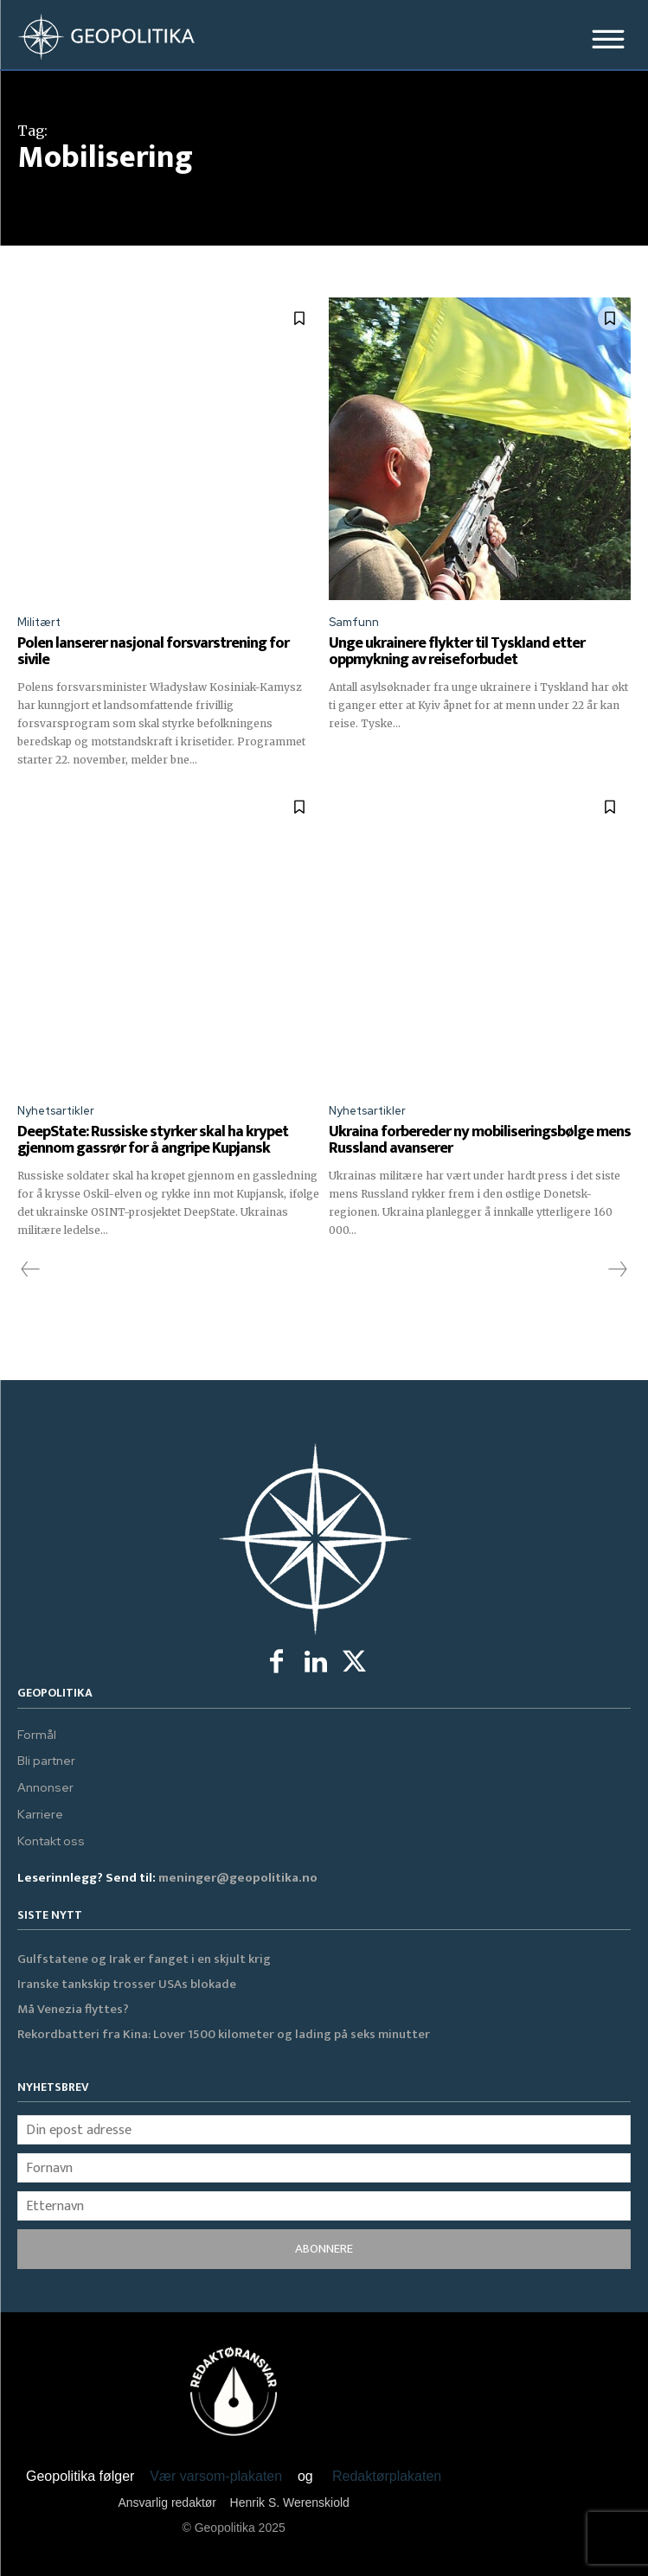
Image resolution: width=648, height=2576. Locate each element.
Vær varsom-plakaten (216, 2476)
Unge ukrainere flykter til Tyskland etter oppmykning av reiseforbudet (457, 652)
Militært (39, 622)
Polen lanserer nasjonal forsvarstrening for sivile (153, 652)
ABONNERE (324, 2249)
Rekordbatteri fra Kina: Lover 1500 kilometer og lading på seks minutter (223, 2034)
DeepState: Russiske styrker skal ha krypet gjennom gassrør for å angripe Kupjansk (152, 1140)
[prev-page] (30, 1269)
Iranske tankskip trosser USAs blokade (126, 1984)
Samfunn (354, 622)
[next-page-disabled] (617, 1269)
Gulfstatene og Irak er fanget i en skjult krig (144, 1959)
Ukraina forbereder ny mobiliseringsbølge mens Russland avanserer (480, 1140)
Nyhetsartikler (55, 1110)
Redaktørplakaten (386, 2476)
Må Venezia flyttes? (73, 2009)
